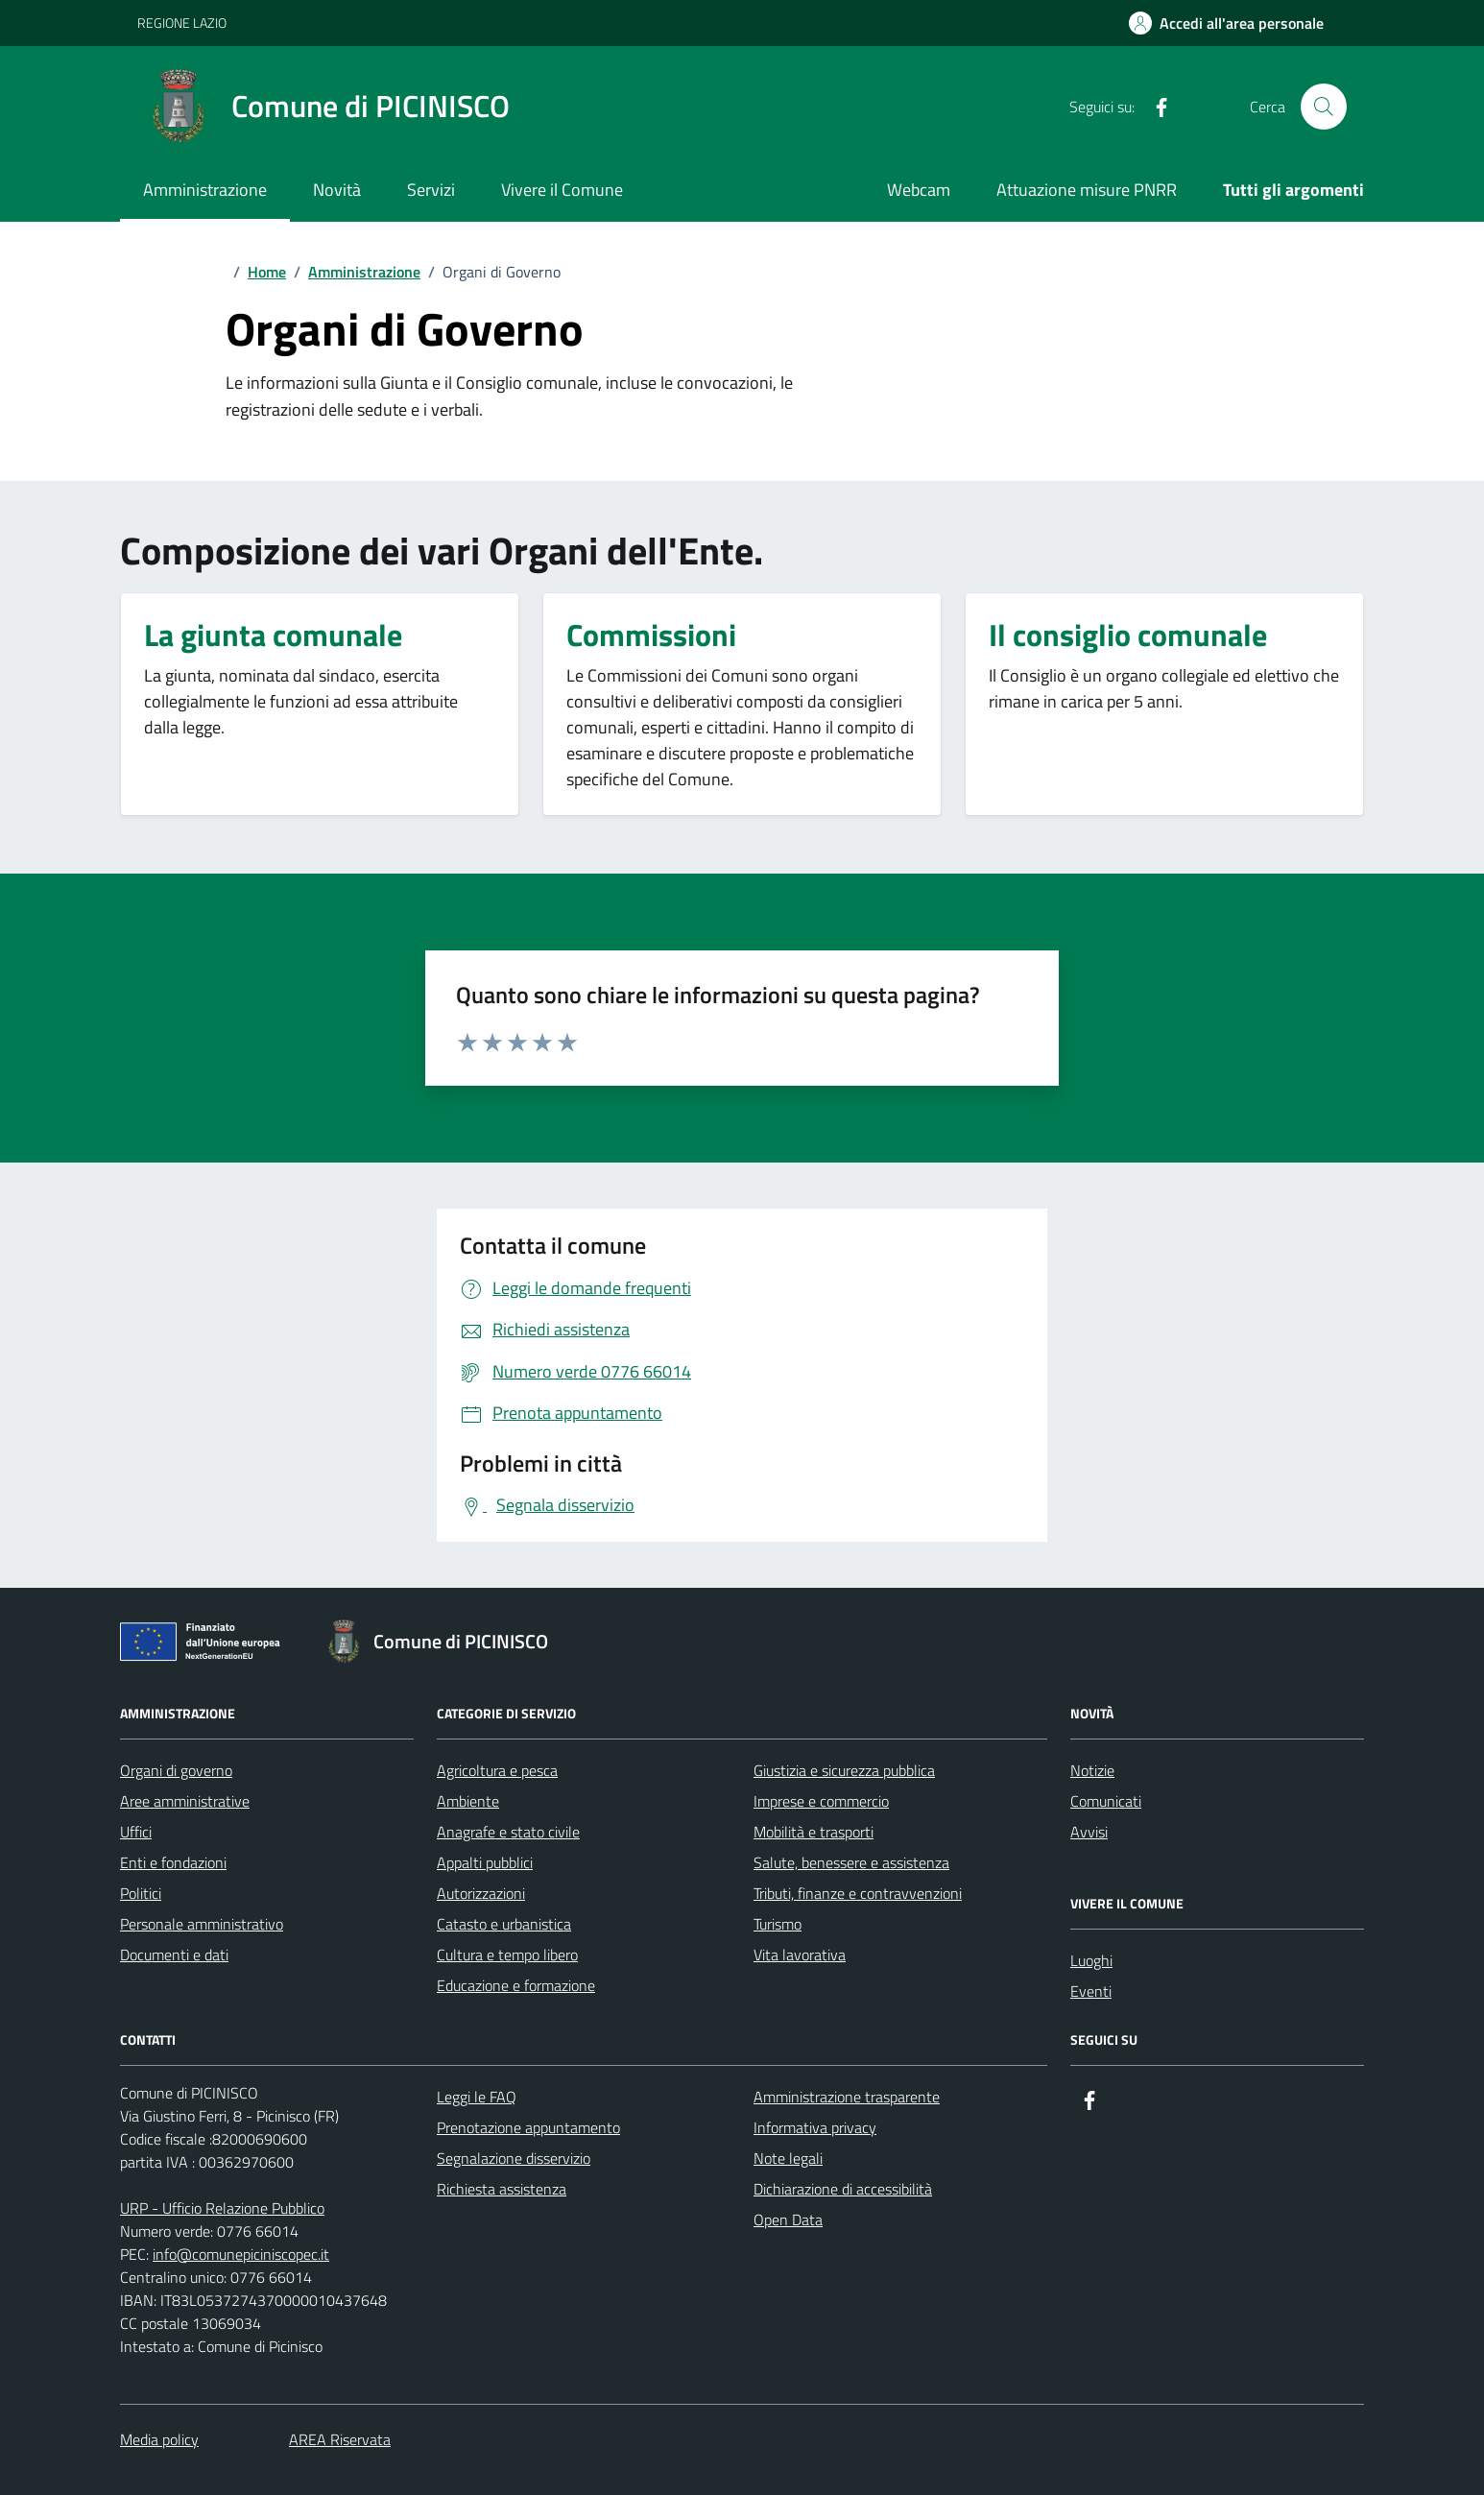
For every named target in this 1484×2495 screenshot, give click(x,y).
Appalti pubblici (485, 1862)
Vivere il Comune (562, 190)
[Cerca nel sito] (1324, 107)
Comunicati (1105, 1800)
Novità (337, 190)
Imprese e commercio (821, 1800)
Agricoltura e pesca (497, 1770)
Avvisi (1089, 1831)
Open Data (788, 2219)
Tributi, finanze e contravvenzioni (858, 1893)
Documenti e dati (174, 1954)
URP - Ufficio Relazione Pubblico (222, 2207)
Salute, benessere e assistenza (851, 1862)
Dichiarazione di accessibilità (843, 2188)
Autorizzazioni (481, 1893)
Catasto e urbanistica (504, 1923)
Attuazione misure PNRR (1086, 190)
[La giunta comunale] (273, 639)
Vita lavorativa (800, 1954)
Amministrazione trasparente (847, 2096)
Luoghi (1091, 1960)
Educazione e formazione (516, 1985)
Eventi (1091, 1991)
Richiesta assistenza (501, 2188)
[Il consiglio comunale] (1128, 639)
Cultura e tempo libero (507, 1954)
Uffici (136, 1831)
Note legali (788, 2158)
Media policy (159, 2439)
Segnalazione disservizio (513, 2158)
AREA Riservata (340, 2439)
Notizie (1092, 1770)
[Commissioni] (651, 639)
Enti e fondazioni (173, 1862)
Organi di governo (176, 1770)
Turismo (778, 1923)
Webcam (918, 190)
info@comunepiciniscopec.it (241, 2254)
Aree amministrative (185, 1800)
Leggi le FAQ (476, 2096)
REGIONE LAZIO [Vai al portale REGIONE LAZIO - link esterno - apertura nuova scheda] (182, 22)
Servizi (431, 190)
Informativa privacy (815, 2127)
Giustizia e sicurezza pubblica (844, 1770)
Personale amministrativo (201, 1923)
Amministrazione (205, 190)
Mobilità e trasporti (814, 1831)
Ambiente (468, 1800)
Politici (140, 1893)
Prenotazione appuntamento (528, 2127)
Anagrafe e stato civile (508, 1831)
